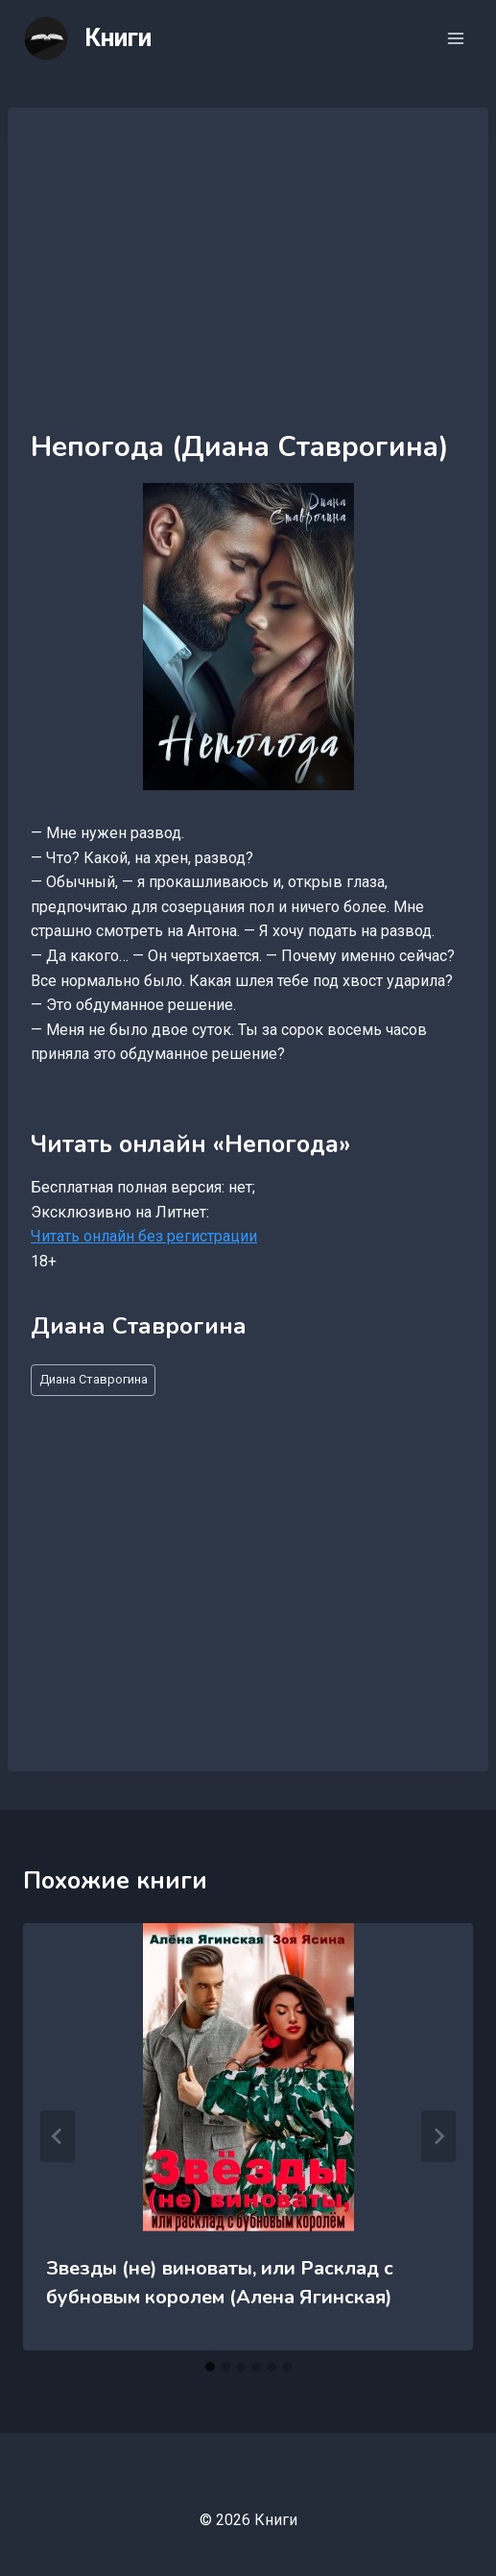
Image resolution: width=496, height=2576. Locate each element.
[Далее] (438, 2136)
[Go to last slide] (57, 2136)
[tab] (210, 2366)
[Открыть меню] (455, 38)
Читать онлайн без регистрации (144, 1236)
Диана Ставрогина (93, 1379)
